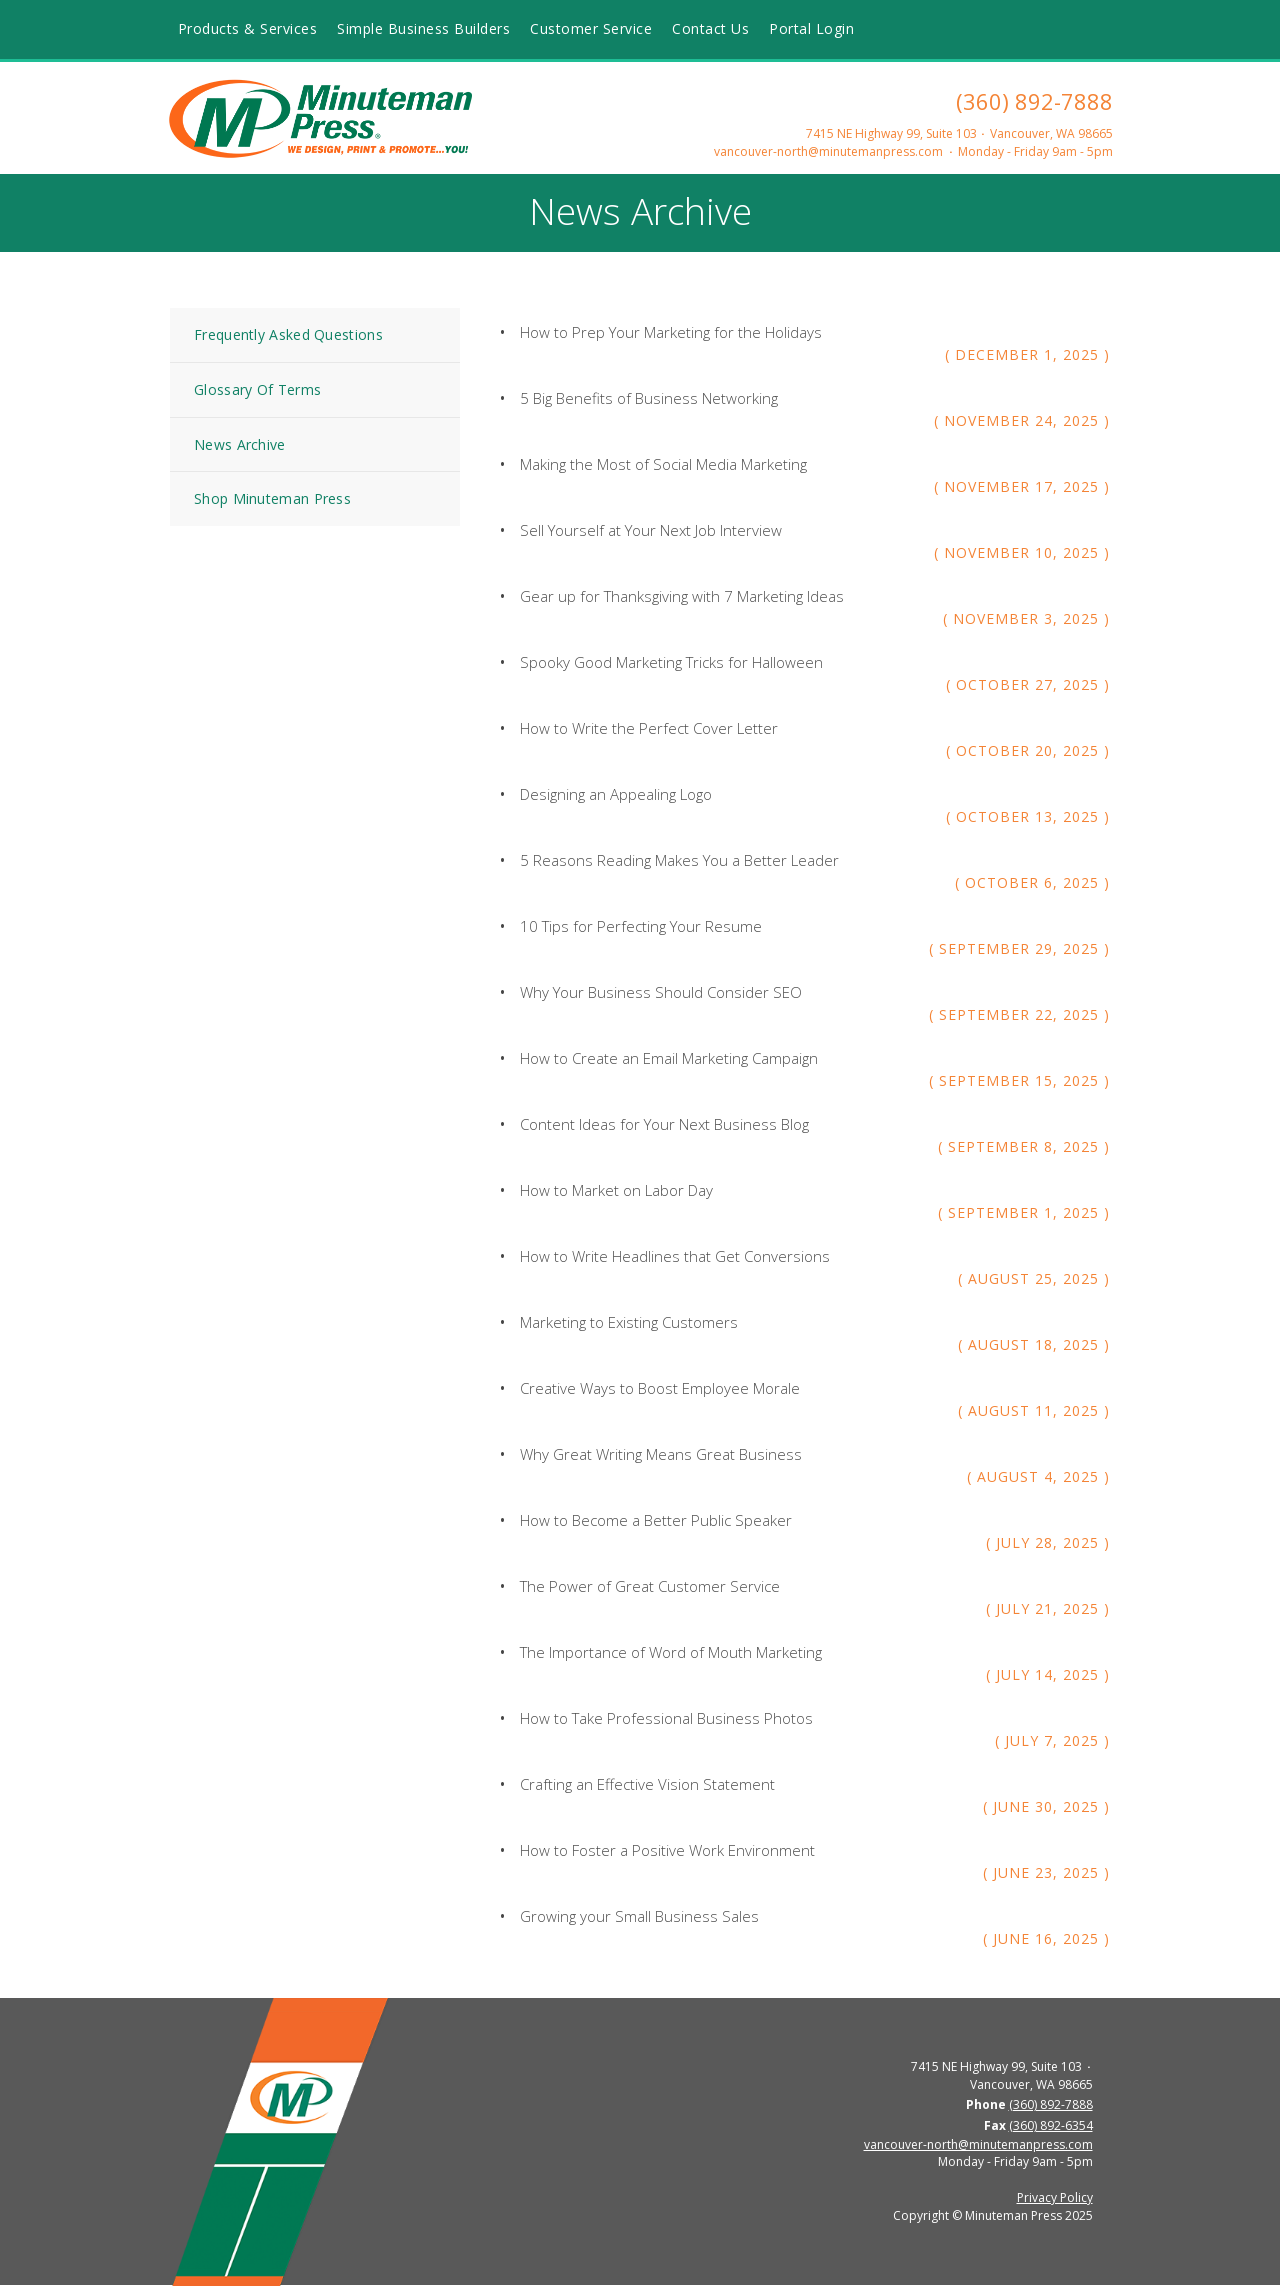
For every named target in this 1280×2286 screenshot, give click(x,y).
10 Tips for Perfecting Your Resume (641, 926)
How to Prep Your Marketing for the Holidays (671, 332)
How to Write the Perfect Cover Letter (649, 728)
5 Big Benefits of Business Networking (649, 398)
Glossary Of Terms (257, 389)
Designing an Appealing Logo (616, 794)
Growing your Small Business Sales (639, 1916)
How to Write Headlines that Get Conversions (675, 1256)
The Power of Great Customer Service (650, 1586)
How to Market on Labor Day (616, 1190)
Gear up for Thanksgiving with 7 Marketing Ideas (682, 596)
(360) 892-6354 (1051, 2125)
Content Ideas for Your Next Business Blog (664, 1124)
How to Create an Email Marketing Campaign (669, 1058)
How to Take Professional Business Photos (666, 1718)
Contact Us (710, 28)
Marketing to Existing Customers (629, 1322)
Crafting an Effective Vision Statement (647, 1784)
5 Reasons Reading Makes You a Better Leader (679, 860)
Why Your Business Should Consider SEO (661, 992)
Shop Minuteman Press (272, 498)
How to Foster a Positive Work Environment (667, 1850)
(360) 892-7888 (1034, 101)
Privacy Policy (1055, 2197)
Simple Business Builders (423, 28)
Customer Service (591, 28)
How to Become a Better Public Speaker (656, 1520)
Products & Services (248, 28)
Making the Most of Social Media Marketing (663, 464)
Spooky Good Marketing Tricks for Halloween (671, 662)
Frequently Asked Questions (288, 334)
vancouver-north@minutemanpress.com (828, 151)
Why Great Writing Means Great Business (661, 1454)
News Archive (240, 444)
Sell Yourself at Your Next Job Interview (651, 530)
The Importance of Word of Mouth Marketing (671, 1652)
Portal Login (811, 28)
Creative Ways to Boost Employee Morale (660, 1388)
